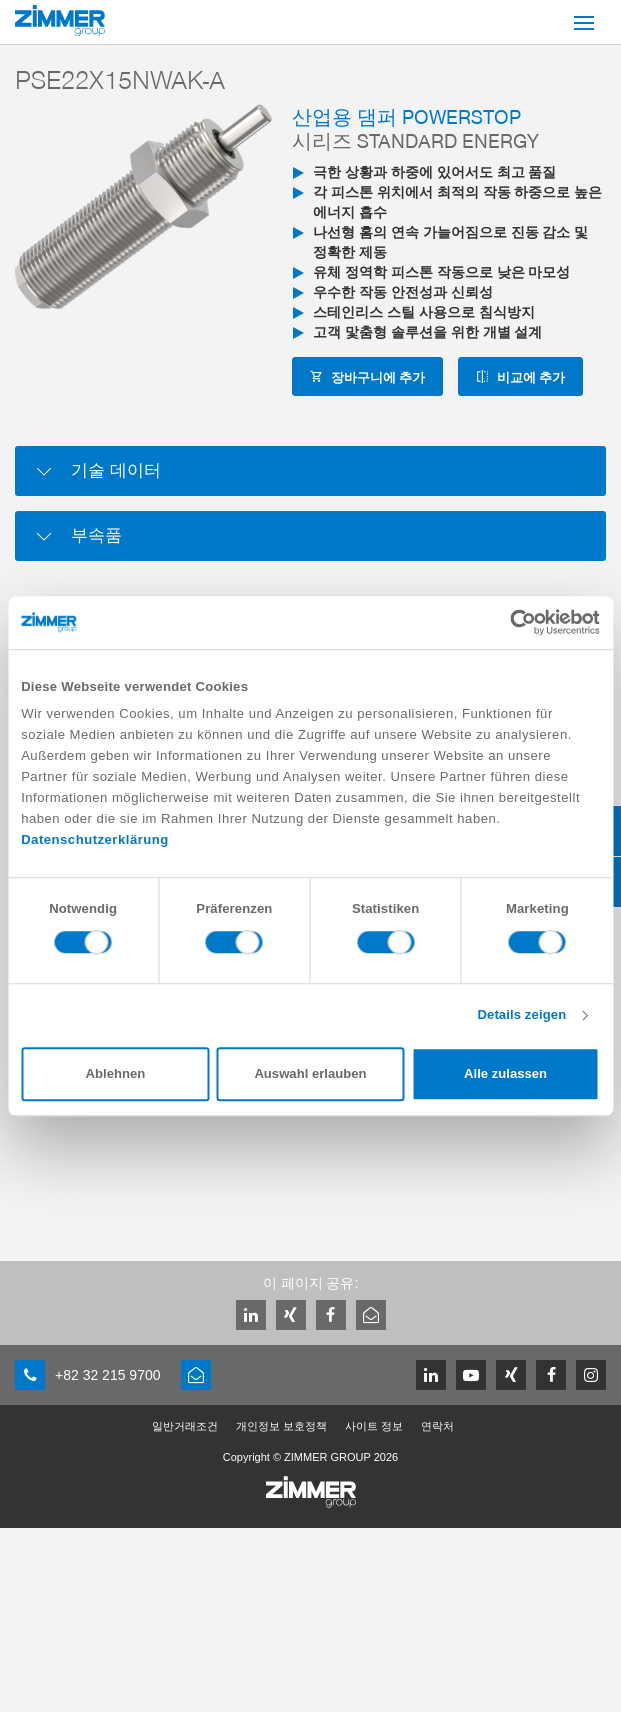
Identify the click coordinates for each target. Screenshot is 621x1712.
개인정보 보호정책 (281, 1426)
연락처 (437, 1426)
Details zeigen (521, 1015)
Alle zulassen (505, 1074)
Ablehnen (116, 1074)
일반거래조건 (185, 1426)
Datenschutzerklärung (95, 840)
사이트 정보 (374, 1426)
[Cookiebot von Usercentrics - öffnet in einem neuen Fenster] (512, 622)
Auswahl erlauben (310, 1074)
